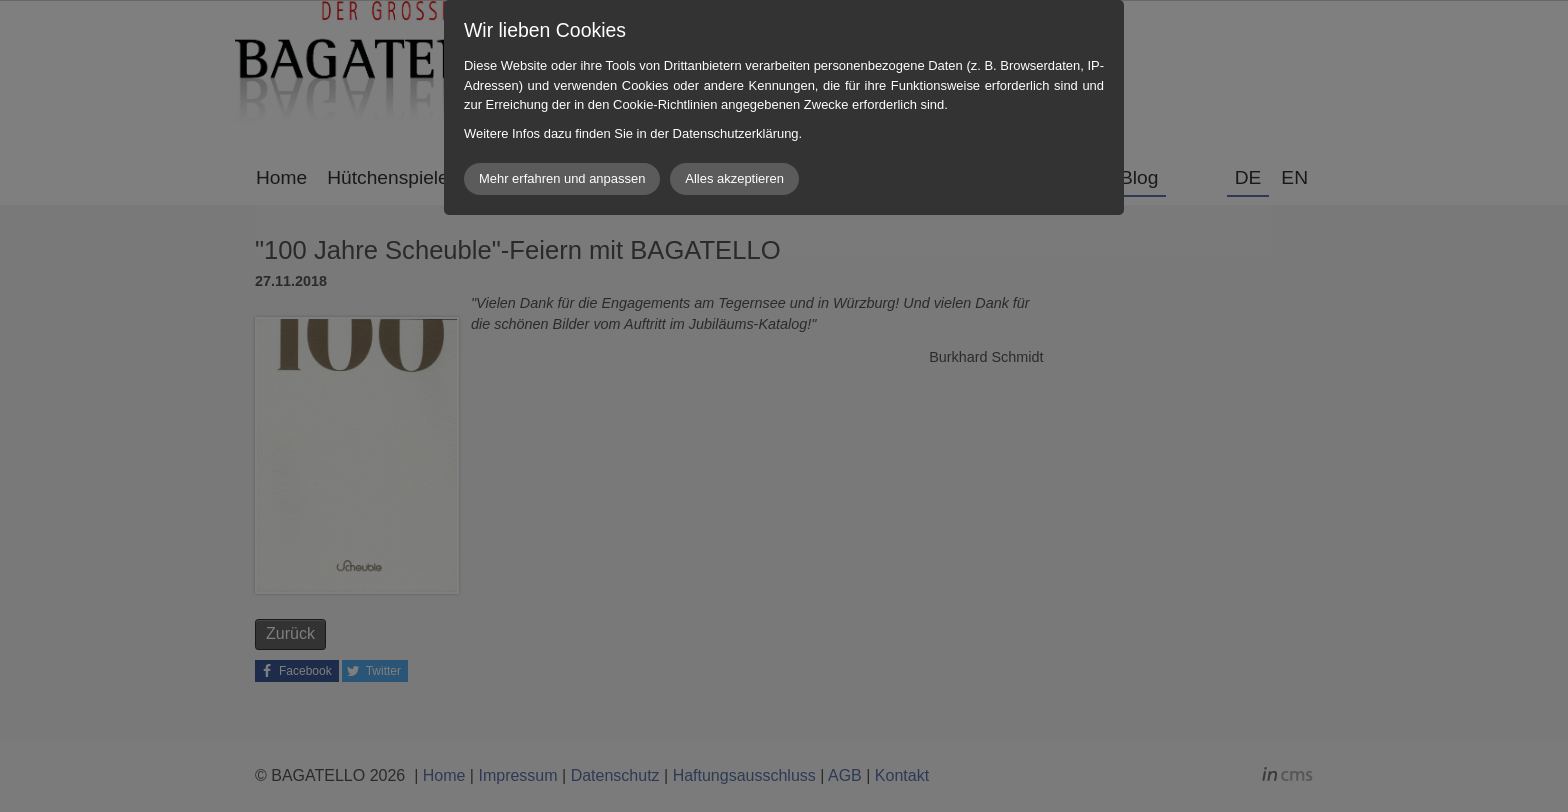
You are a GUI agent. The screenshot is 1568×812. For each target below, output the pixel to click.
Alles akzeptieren (734, 178)
